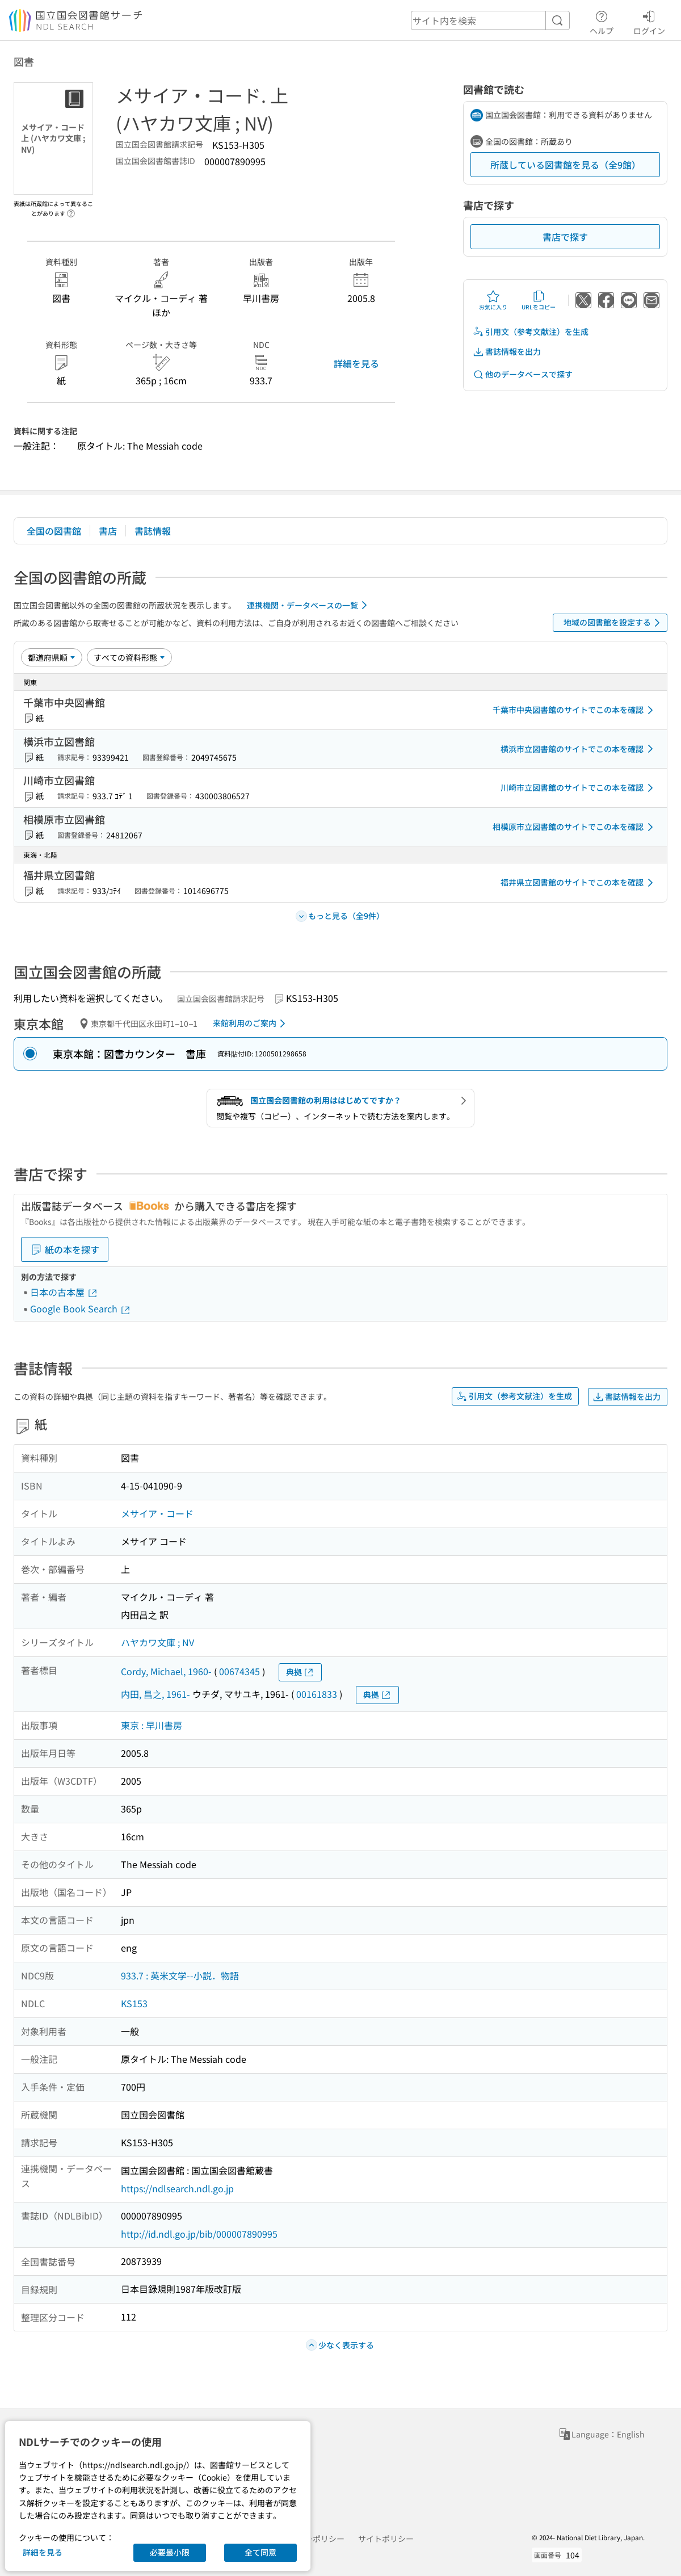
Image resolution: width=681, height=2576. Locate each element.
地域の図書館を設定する (614, 623)
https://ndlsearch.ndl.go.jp (177, 2188)
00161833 (316, 1694)
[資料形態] (129, 657)
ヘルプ (601, 21)
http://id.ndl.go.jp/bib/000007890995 (199, 2234)
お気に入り (493, 300)
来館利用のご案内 (251, 1023)
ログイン (649, 21)
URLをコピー (539, 300)
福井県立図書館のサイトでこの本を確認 (579, 883)
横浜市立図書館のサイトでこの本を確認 (579, 749)
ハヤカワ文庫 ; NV (157, 1642)
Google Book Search (80, 1308)
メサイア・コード (157, 1513)
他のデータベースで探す (523, 374)
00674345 (239, 1671)
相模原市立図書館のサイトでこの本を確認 (575, 827)
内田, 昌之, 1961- (155, 1694)
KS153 (134, 2003)
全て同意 (260, 2552)
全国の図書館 (54, 531)
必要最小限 (170, 2552)
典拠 (300, 1672)
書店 (108, 531)
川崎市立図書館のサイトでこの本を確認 (579, 788)
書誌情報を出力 (507, 352)
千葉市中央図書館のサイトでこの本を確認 (575, 710)
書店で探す (565, 237)
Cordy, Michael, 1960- (166, 1671)
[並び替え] (51, 657)
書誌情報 (152, 531)
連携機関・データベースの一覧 (309, 605)
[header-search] (490, 20)
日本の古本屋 (64, 1292)
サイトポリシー (386, 2538)
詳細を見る (356, 363)
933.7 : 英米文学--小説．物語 (180, 1975)
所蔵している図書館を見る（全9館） (565, 164)
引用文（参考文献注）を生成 (530, 332)
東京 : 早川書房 (151, 1725)
